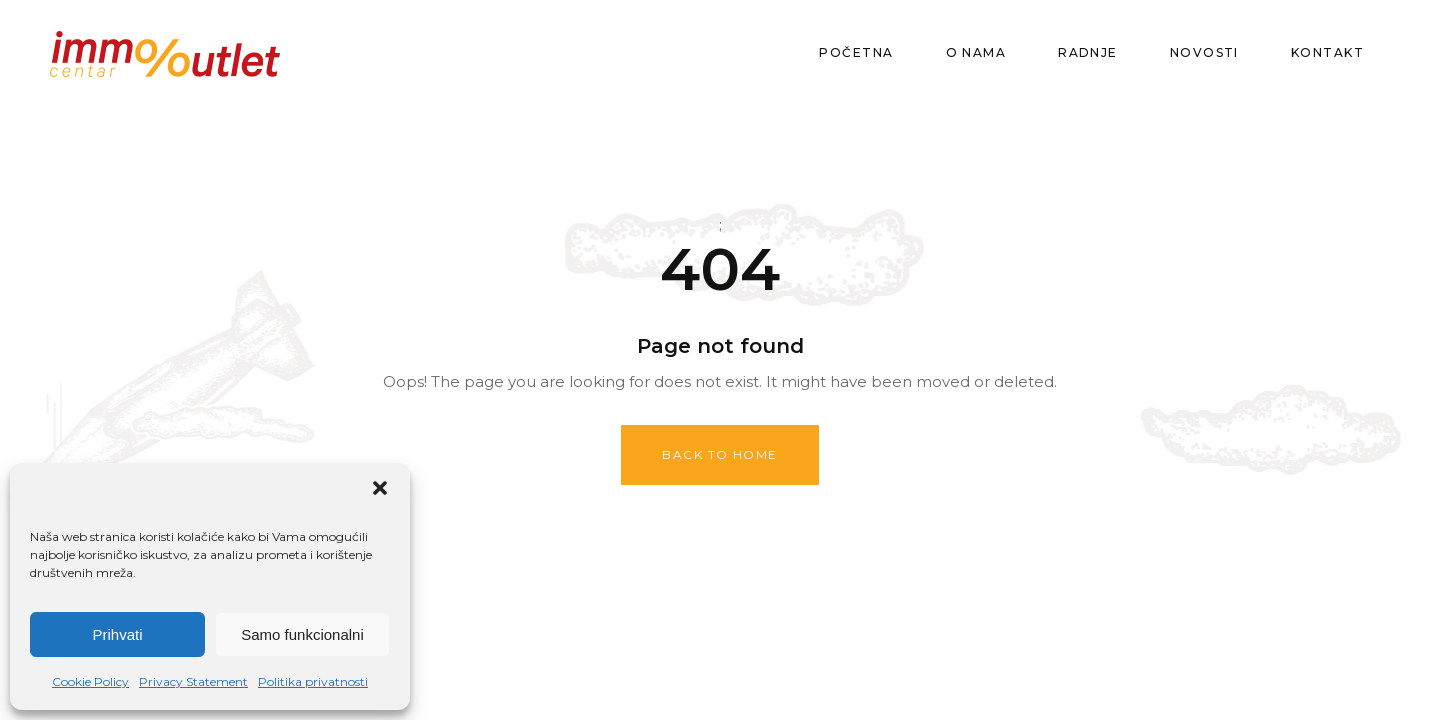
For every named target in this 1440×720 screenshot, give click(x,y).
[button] (380, 488)
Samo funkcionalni (302, 634)
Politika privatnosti (313, 681)
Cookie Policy (90, 681)
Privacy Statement (193, 681)
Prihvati (117, 634)
